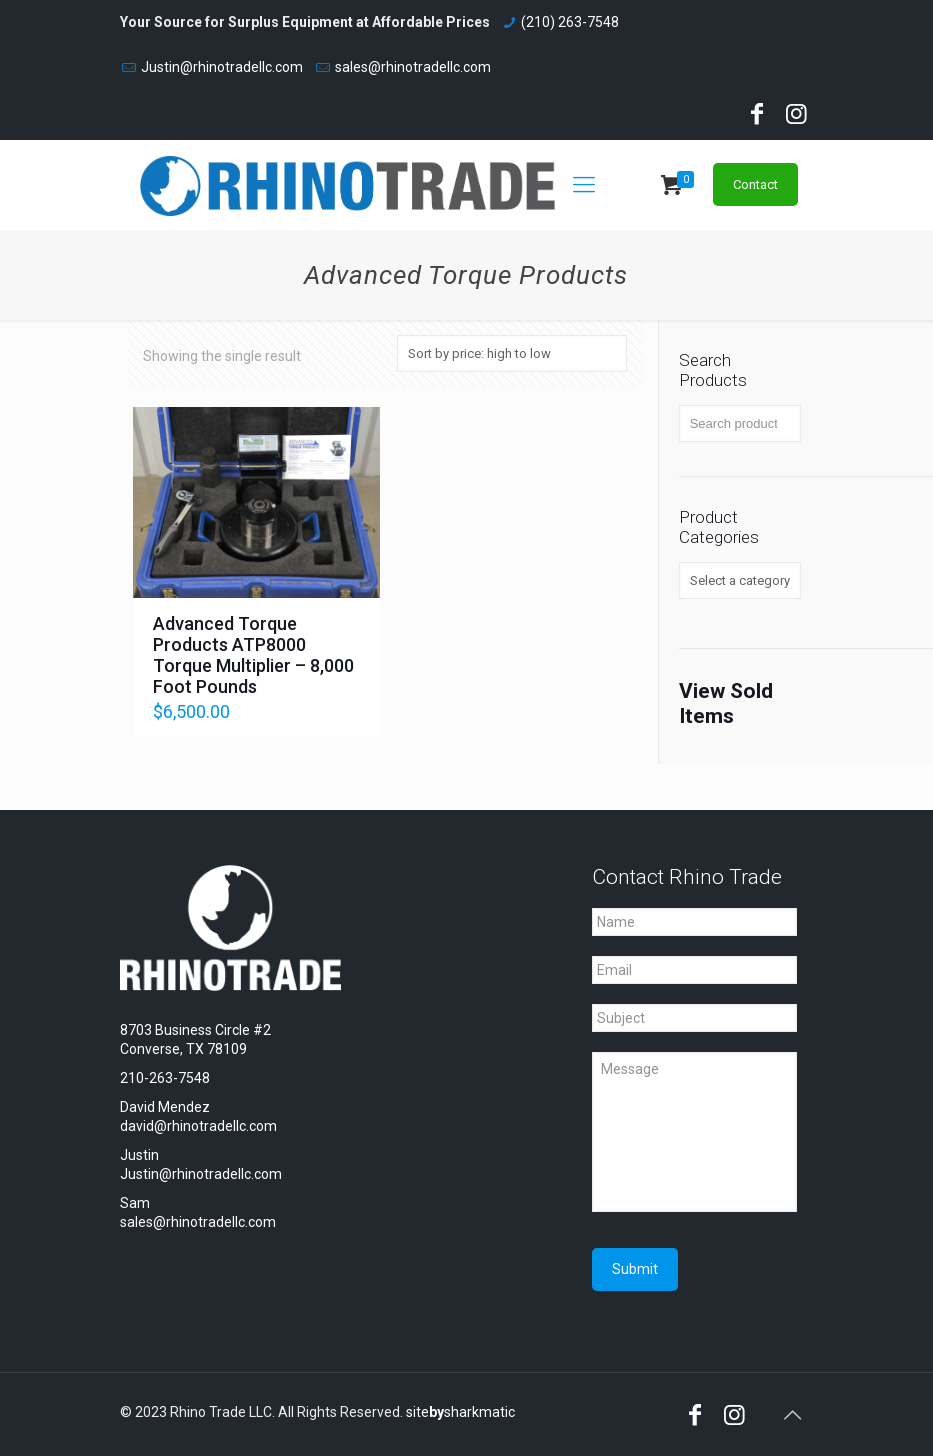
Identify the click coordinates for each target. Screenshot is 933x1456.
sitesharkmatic (460, 1412)
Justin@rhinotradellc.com (222, 67)
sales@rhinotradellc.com (413, 67)
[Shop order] (512, 353)
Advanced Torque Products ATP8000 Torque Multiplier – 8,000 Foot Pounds (253, 655)
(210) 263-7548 (570, 22)
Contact (755, 184)
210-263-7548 (165, 1078)
